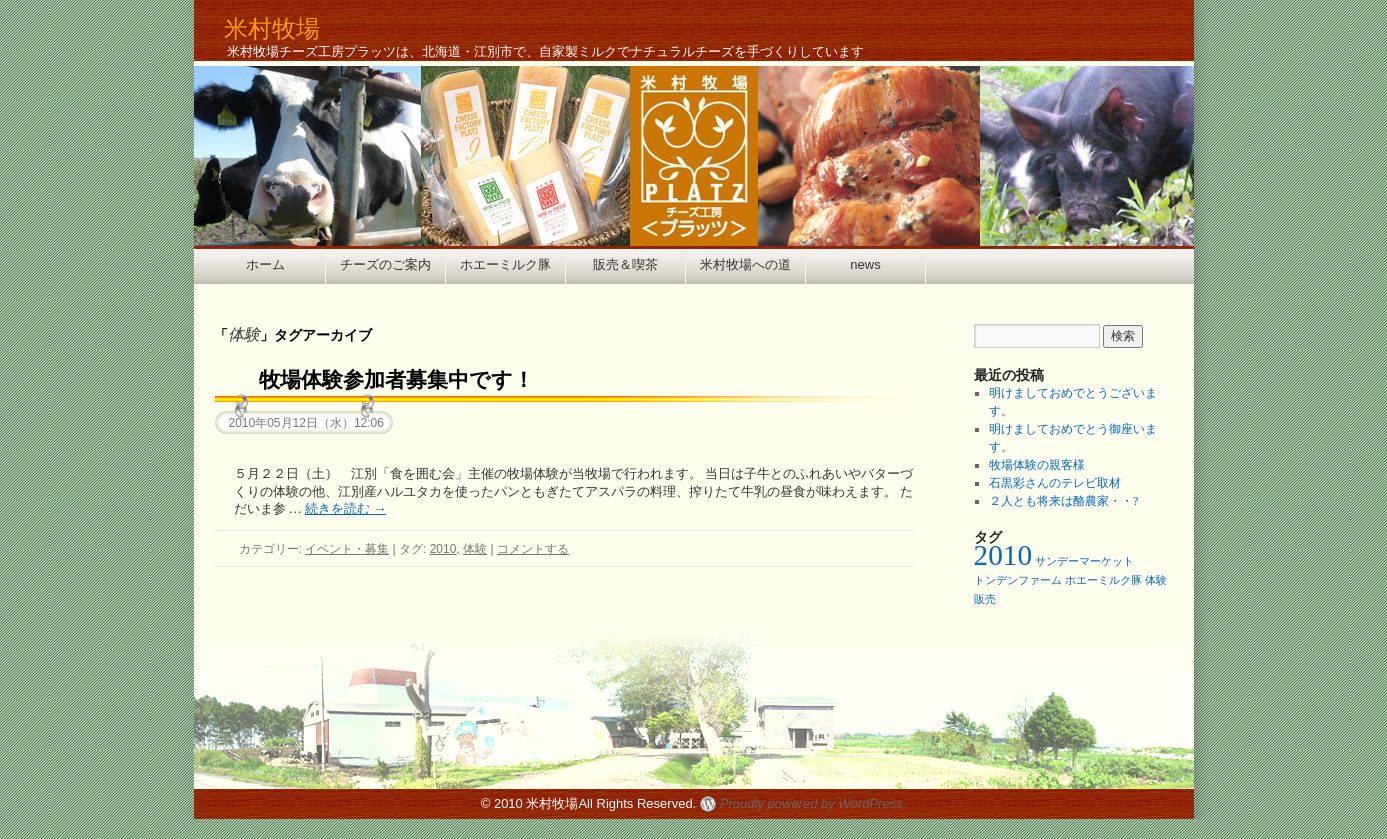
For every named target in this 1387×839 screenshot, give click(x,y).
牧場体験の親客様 (1037, 465)
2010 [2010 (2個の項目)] (1003, 555)
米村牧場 (272, 28)
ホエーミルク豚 (505, 264)
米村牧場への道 (745, 264)
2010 (443, 549)
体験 (475, 549)
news (865, 264)
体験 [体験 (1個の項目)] (1156, 580)
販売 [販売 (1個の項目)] (985, 599)
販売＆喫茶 (625, 264)
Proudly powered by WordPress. (813, 803)
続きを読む (345, 508)
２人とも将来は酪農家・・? (1063, 501)
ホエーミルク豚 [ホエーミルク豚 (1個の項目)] (1103, 580)
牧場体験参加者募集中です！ (396, 379)
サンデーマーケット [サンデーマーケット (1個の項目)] (1084, 561)
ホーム (265, 264)
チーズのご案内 (385, 264)
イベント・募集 (347, 549)
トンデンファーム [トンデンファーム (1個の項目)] (1018, 580)
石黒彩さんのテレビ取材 (1055, 483)
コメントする (533, 549)
